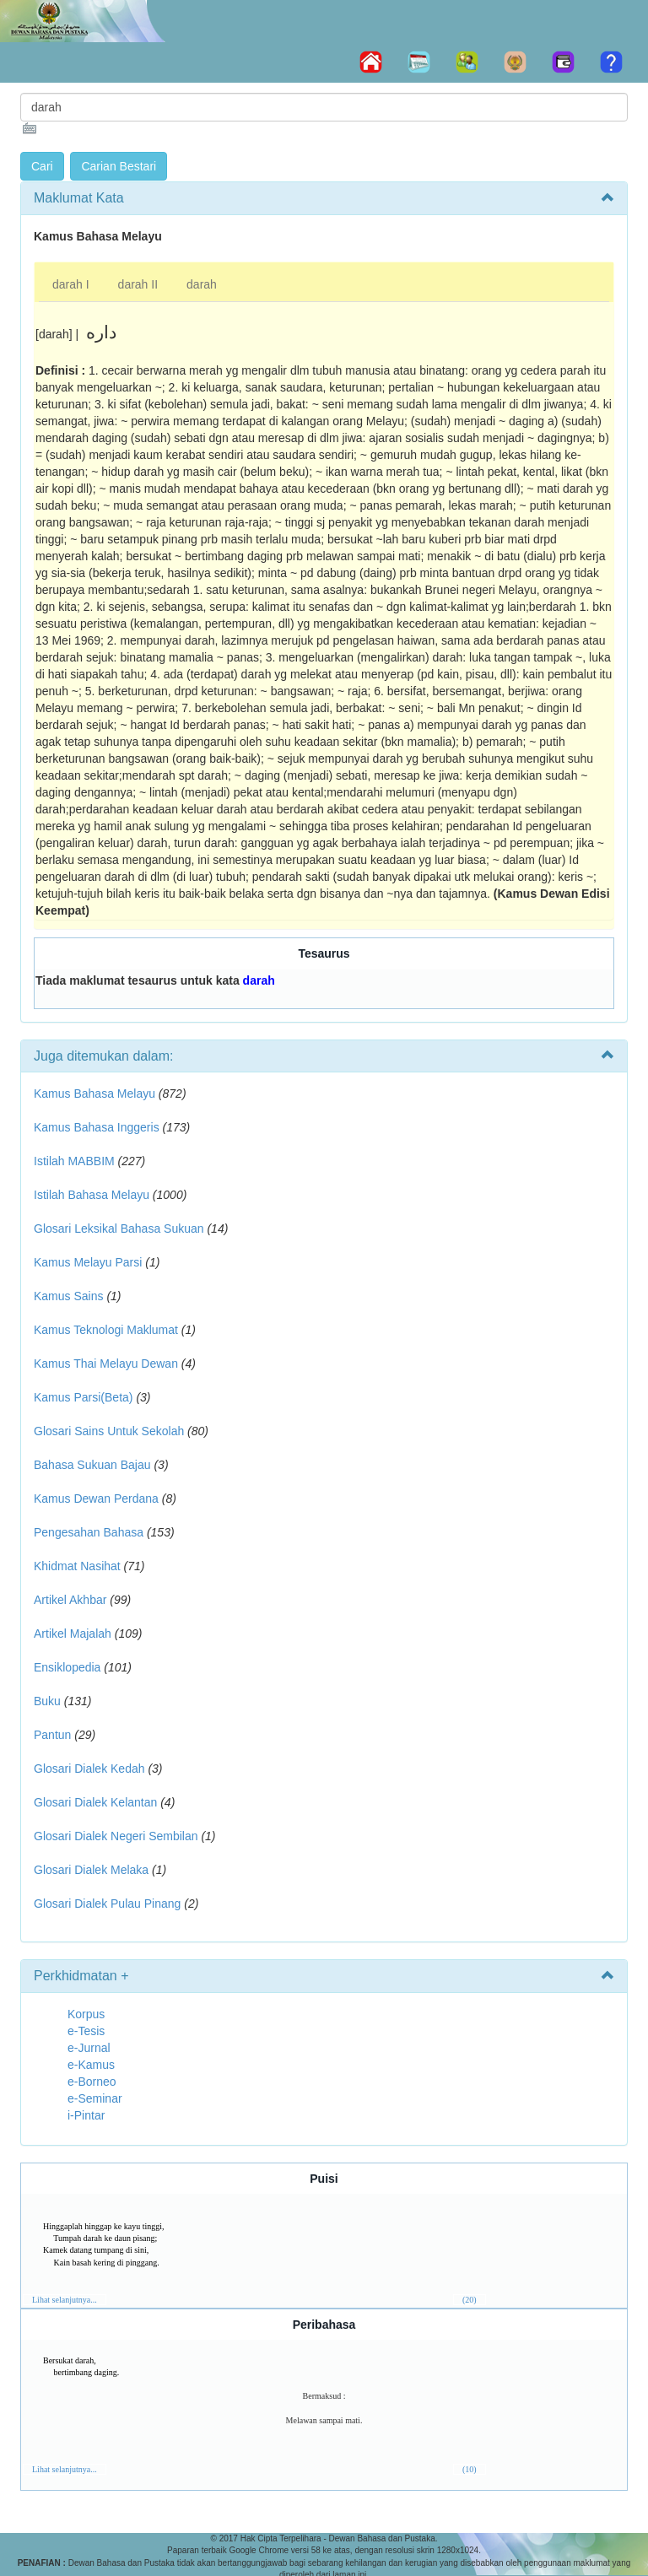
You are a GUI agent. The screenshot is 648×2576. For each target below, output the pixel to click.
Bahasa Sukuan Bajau (92, 1465)
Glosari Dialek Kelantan (95, 1802)
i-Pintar (86, 2115)
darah (201, 284)
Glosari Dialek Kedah (89, 1768)
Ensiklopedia (67, 1667)
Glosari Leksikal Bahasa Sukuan (119, 1228)
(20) (469, 2299)
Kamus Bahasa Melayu (96, 1093)
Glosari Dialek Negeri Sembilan (116, 1836)
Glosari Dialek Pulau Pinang (107, 1903)
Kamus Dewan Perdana (96, 1498)
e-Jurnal (89, 2048)
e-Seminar (95, 2098)
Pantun (52, 1735)
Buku (47, 1701)
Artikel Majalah (72, 1633)
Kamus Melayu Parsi (88, 1262)
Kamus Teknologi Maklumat (106, 1330)
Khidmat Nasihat (77, 1566)
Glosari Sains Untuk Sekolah (109, 1431)
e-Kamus (91, 2064)
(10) (469, 2469)
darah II (138, 284)
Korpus (86, 2014)
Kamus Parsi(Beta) (83, 1397)
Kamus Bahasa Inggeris (96, 1127)
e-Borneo (92, 2081)
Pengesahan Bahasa (88, 1532)
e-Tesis (86, 2031)
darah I (70, 284)
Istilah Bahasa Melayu (91, 1195)
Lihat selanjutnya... (64, 2299)
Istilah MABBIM (74, 1161)
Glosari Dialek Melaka (91, 1870)
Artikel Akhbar (70, 1600)
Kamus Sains (68, 1296)
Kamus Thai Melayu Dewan (106, 1363)
